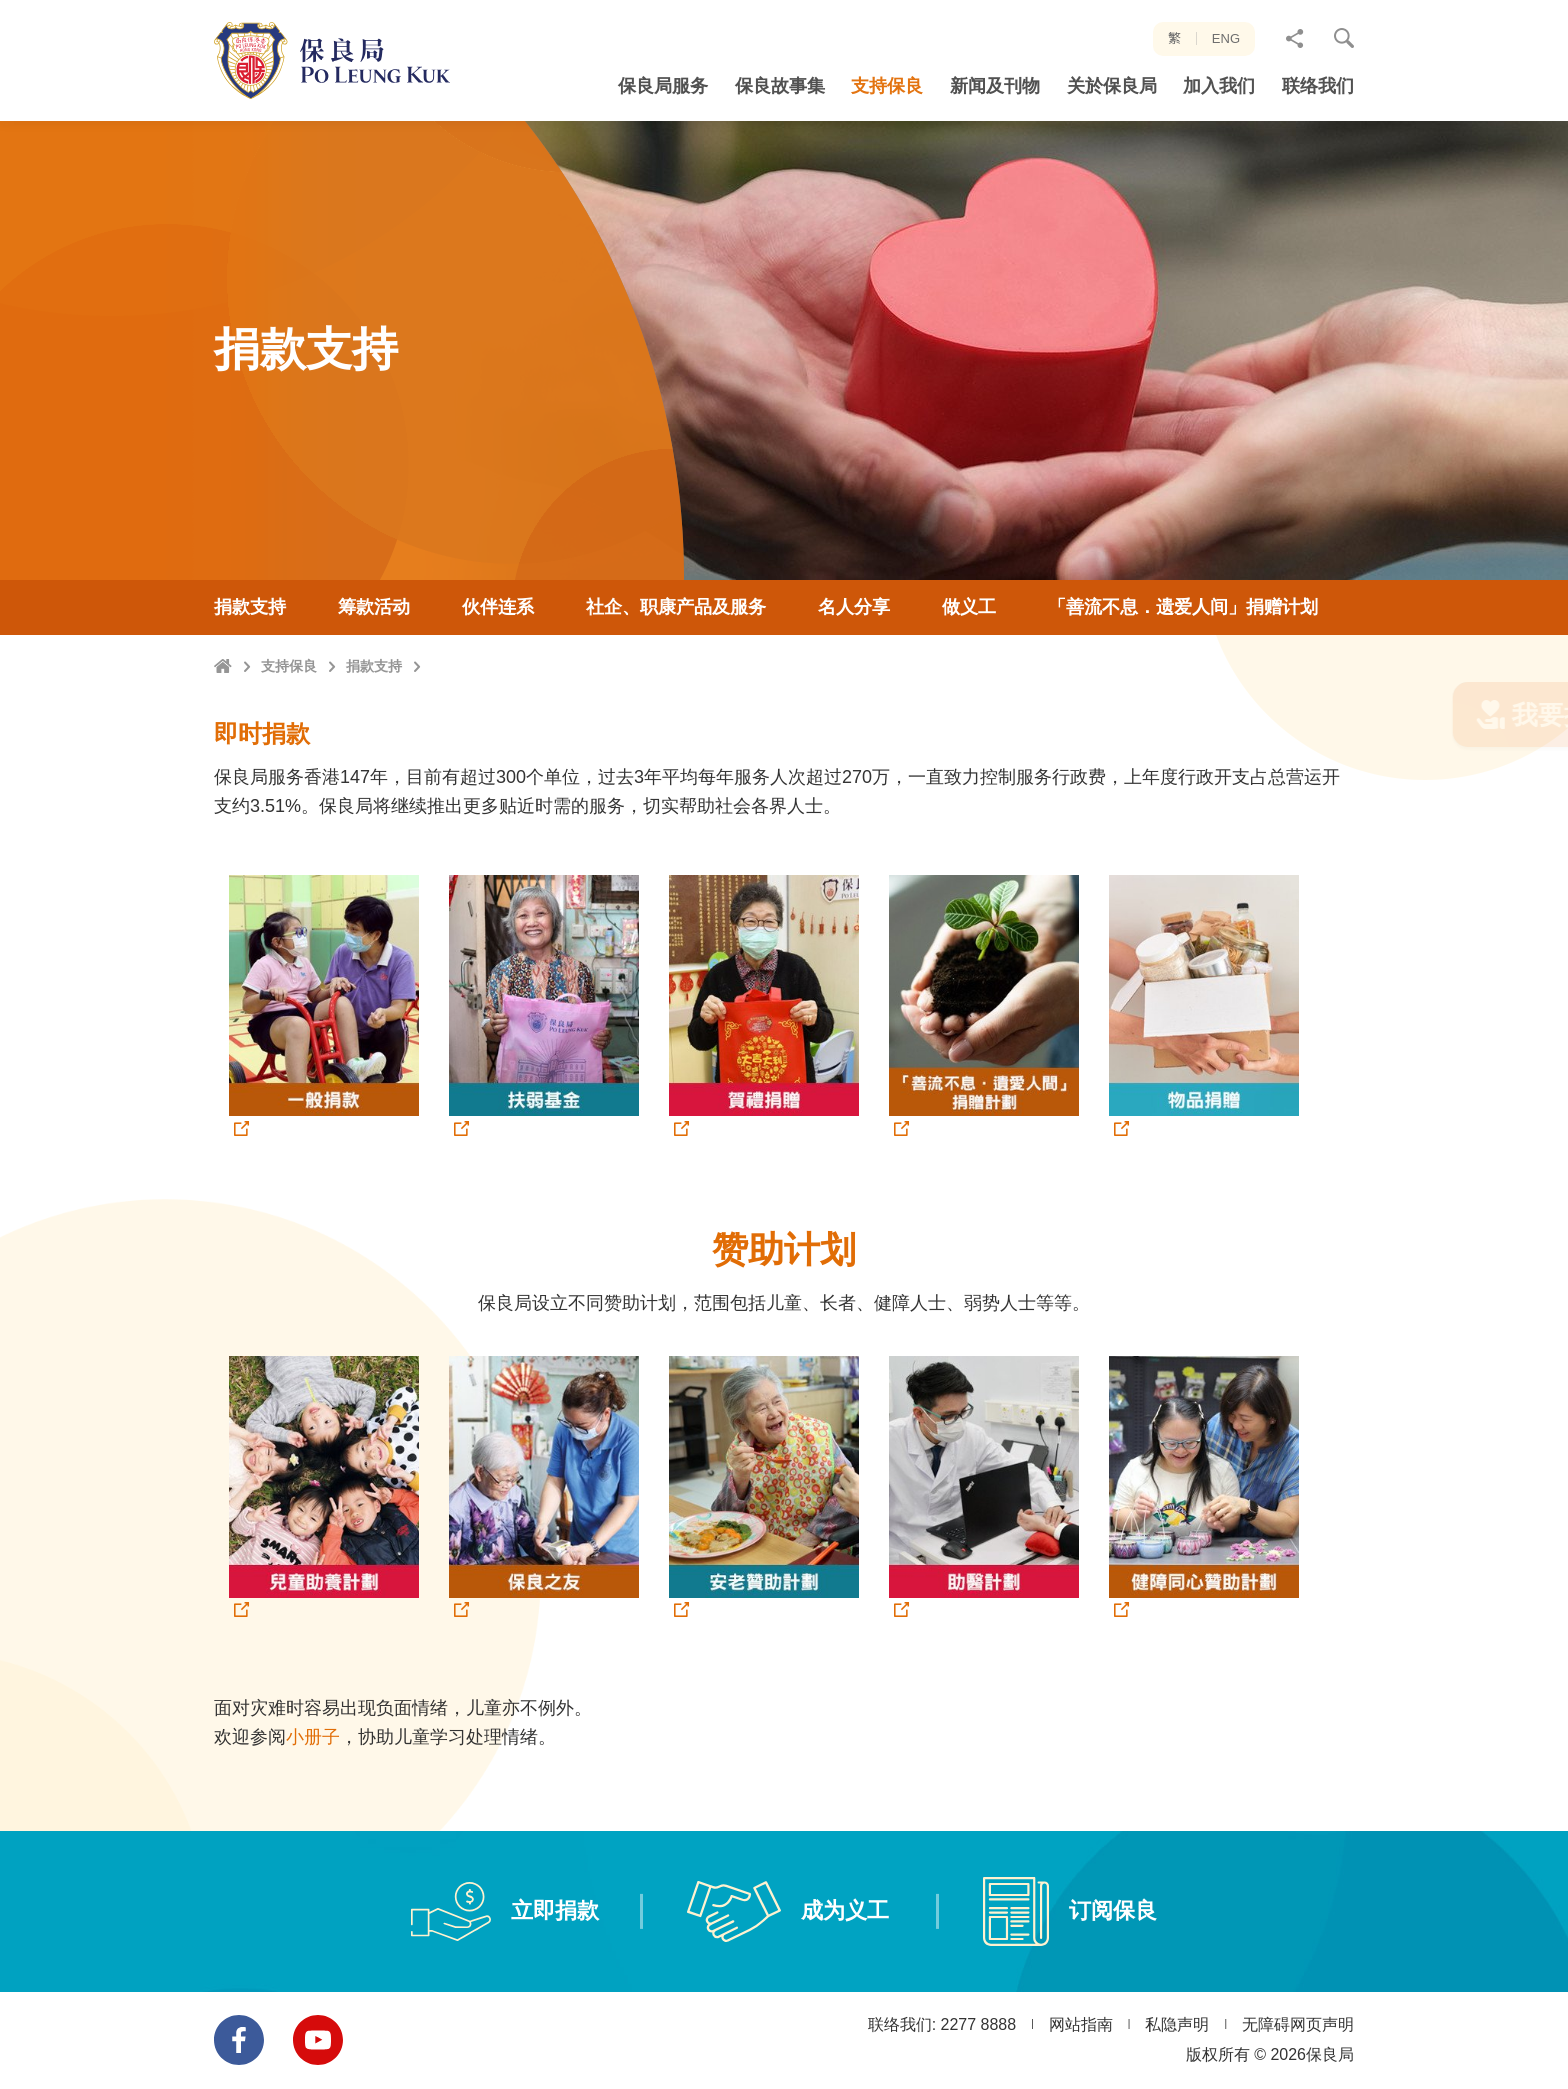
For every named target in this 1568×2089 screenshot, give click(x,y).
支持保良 (289, 716)
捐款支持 (374, 716)
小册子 (313, 1766)
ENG (1226, 38)
